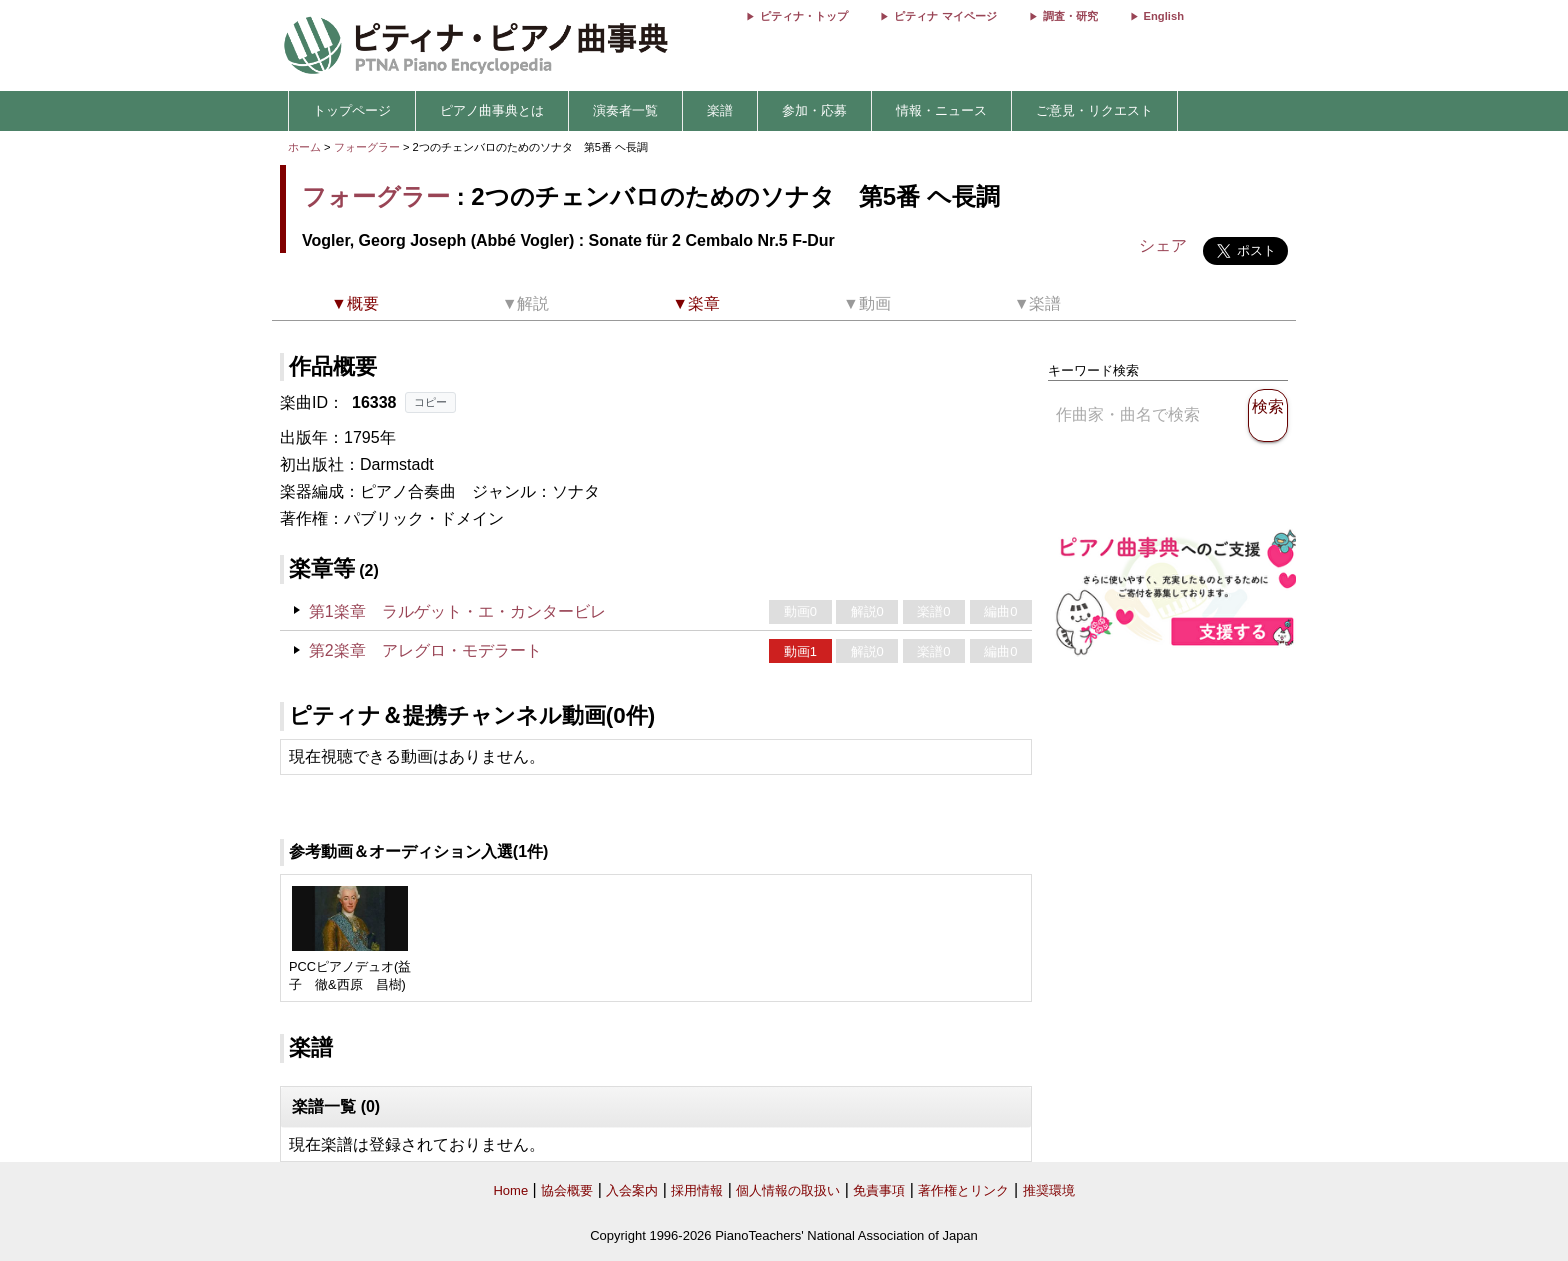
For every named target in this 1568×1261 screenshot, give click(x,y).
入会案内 (632, 1190)
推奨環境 (1049, 1190)
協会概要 (567, 1190)
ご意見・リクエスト (1094, 110)
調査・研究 (1070, 16)
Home (510, 1190)
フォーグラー (367, 147)
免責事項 (879, 1190)
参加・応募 (814, 110)
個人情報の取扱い (788, 1190)
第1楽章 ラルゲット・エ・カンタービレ (457, 611)
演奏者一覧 (625, 110)
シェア (1163, 245)
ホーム (304, 147)
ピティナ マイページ (945, 16)
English (1164, 16)
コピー (430, 402)
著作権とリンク (963, 1190)
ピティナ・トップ (804, 16)
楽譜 (720, 110)
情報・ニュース (941, 110)
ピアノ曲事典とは (492, 110)
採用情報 (697, 1190)
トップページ (352, 110)
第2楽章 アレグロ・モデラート (425, 650)
